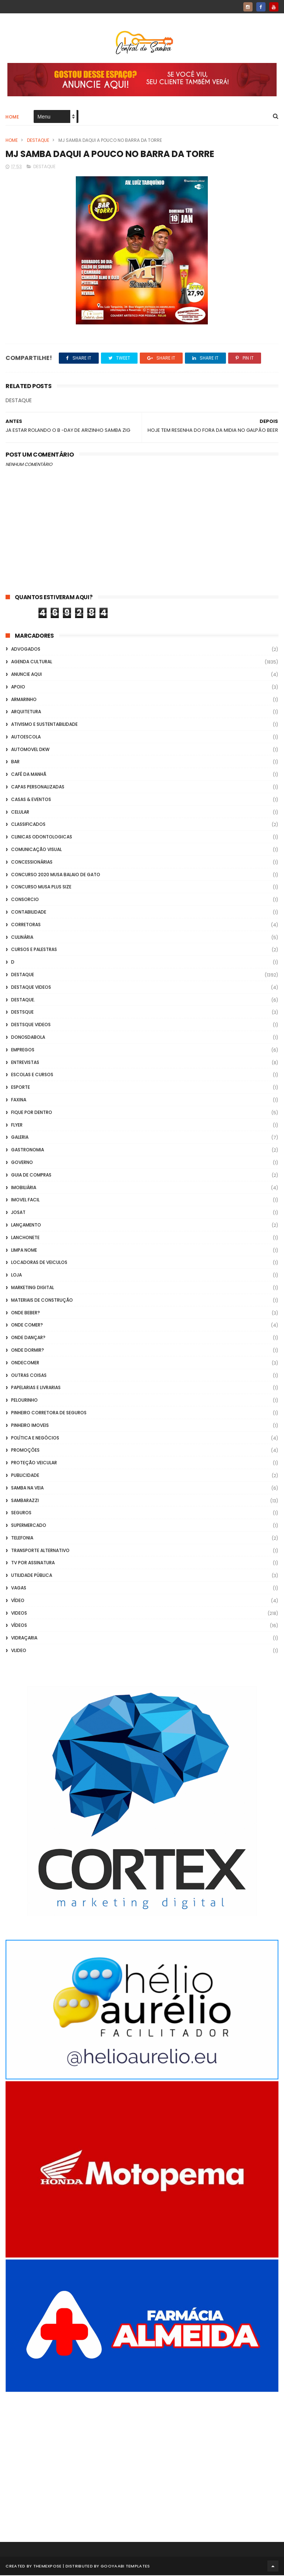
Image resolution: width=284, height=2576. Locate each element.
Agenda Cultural (31, 662)
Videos (19, 1613)
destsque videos (31, 1025)
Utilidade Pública (31, 1576)
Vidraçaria (24, 1638)
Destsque (22, 1013)
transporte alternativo (40, 1551)
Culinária (22, 937)
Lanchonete (25, 1238)
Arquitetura (26, 712)
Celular (20, 812)
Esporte (20, 1087)
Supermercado (28, 1525)
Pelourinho (24, 1400)
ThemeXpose (47, 2567)
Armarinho (24, 700)
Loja (16, 1275)
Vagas (18, 1588)
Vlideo (18, 1651)
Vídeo (17, 1601)
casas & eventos (31, 800)
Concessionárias (32, 862)
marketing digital (32, 1288)
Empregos (22, 1050)
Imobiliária (23, 1188)
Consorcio (25, 900)
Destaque (38, 140)
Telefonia (22, 1538)
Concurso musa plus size (41, 887)
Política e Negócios (35, 1438)
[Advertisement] (142, 2457)
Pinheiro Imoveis (30, 1425)
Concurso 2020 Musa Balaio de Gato (55, 875)
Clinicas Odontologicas (41, 837)
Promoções (25, 1451)
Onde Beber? (25, 1313)
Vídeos (19, 1626)
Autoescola (26, 737)
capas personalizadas (37, 787)
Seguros (21, 1513)
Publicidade (25, 1475)
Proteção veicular (34, 1463)
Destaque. (23, 1000)
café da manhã (28, 775)
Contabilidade (28, 912)
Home (12, 117)
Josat (18, 1212)
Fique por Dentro (31, 1113)
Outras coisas (29, 1375)
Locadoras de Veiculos (39, 1263)
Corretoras (26, 925)
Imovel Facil (25, 1200)
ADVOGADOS (25, 650)
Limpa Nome (24, 1250)
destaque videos (31, 987)
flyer (17, 1125)
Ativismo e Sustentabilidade (44, 724)
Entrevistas (25, 1063)
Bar (15, 762)
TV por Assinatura (33, 1563)
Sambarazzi (25, 1501)
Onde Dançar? (28, 1338)
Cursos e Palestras (34, 950)
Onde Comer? (27, 1325)
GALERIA (19, 1138)
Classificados (28, 825)
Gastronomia (27, 1150)
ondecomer (25, 1363)
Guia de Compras (31, 1175)
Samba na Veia (27, 1488)
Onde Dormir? (27, 1350)
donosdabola (28, 1037)
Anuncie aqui (26, 674)
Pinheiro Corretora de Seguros (49, 1413)
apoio (18, 687)
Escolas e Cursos (32, 1075)
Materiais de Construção (42, 1300)
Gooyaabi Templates (125, 2567)
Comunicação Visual (36, 850)
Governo (22, 1162)
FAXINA (18, 1100)
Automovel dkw (30, 750)
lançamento (26, 1225)
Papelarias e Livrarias (36, 1388)
